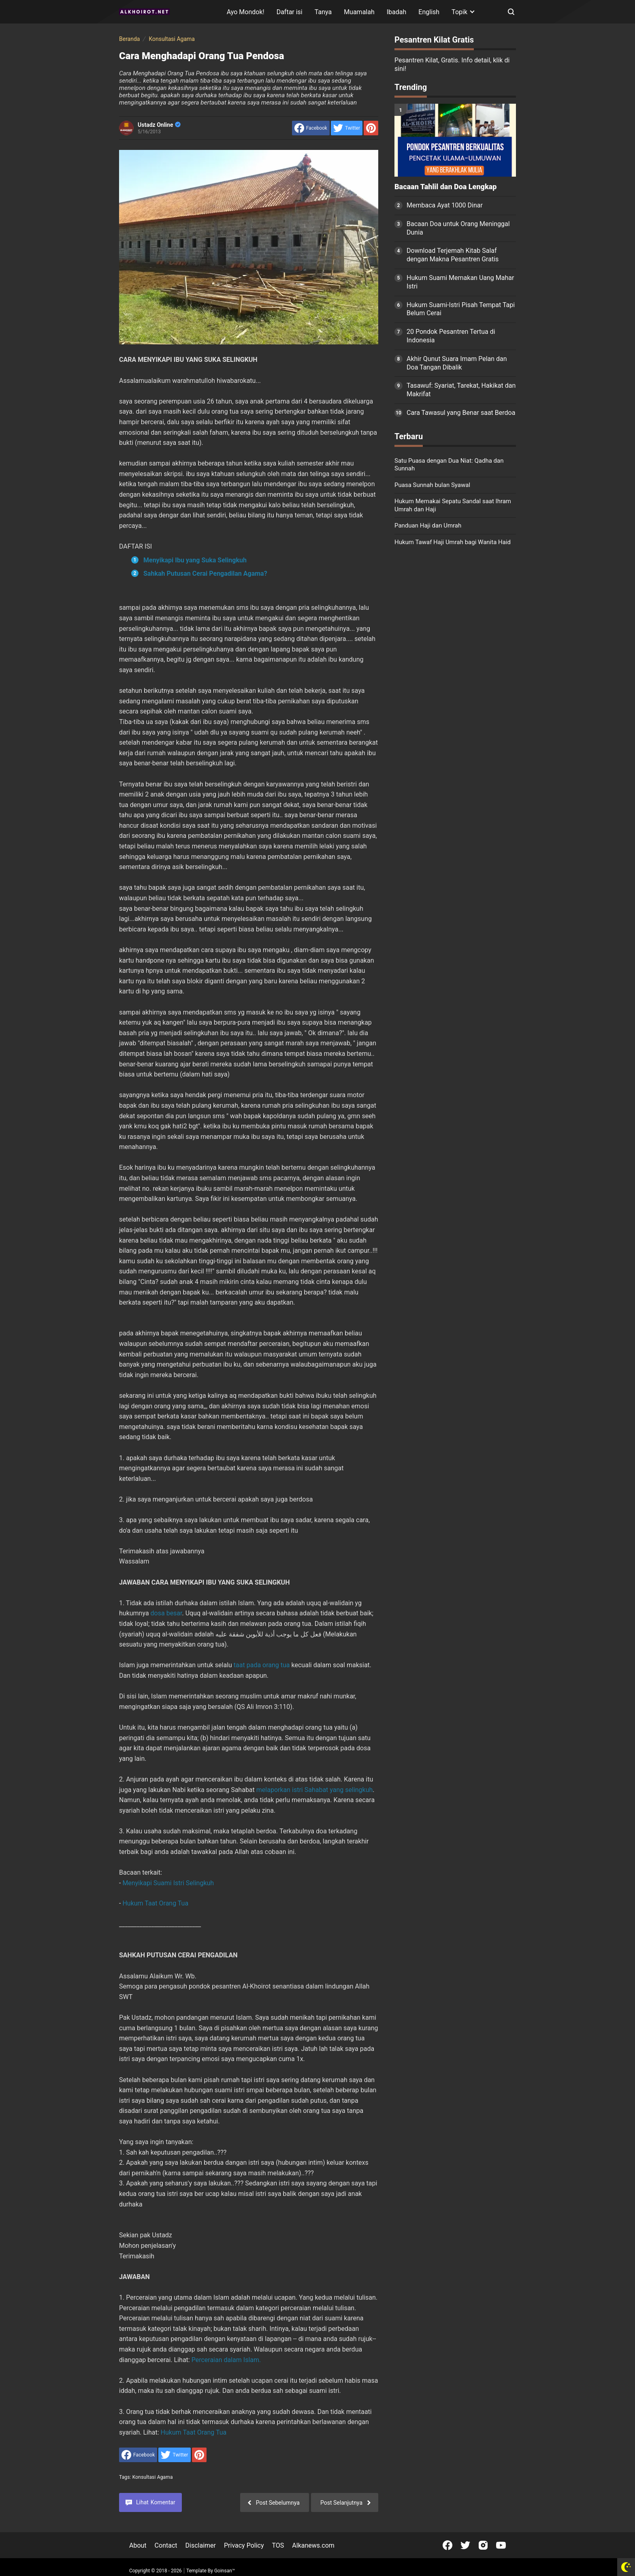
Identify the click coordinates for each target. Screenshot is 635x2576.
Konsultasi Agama (152, 2477)
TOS (278, 2545)
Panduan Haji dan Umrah (427, 525)
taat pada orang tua (262, 1665)
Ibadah (397, 12)
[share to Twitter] (346, 128)
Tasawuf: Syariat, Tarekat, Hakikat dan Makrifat (461, 390)
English (428, 12)
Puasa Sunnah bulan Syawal (432, 485)
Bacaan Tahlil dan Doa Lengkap (445, 187)
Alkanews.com (313, 2545)
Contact (166, 2545)
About (138, 2545)
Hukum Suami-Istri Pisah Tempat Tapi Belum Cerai (461, 309)
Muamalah (359, 12)
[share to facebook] (311, 128)
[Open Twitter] (465, 2545)
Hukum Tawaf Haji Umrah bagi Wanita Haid (452, 542)
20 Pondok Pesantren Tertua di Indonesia (451, 336)
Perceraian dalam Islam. (226, 2360)
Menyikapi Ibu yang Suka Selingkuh (195, 560)
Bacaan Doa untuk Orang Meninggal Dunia (458, 228)
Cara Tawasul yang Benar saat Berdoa (461, 413)
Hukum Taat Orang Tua (155, 1903)
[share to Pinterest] (371, 128)
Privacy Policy (244, 2545)
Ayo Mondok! (245, 12)
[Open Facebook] (447, 2545)
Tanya (323, 12)
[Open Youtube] (501, 2545)
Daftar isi (290, 12)
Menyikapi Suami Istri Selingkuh (168, 1883)
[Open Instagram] (483, 2545)
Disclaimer (200, 2545)
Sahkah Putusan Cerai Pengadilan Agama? (205, 573)
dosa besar (166, 1613)
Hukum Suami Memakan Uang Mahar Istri (460, 282)
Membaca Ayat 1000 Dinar (445, 205)
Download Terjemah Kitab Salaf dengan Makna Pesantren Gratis (453, 255)
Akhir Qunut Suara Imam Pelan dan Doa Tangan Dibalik (457, 363)
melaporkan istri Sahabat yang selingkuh (314, 1790)
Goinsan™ (224, 2571)
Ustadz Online (159, 125)
